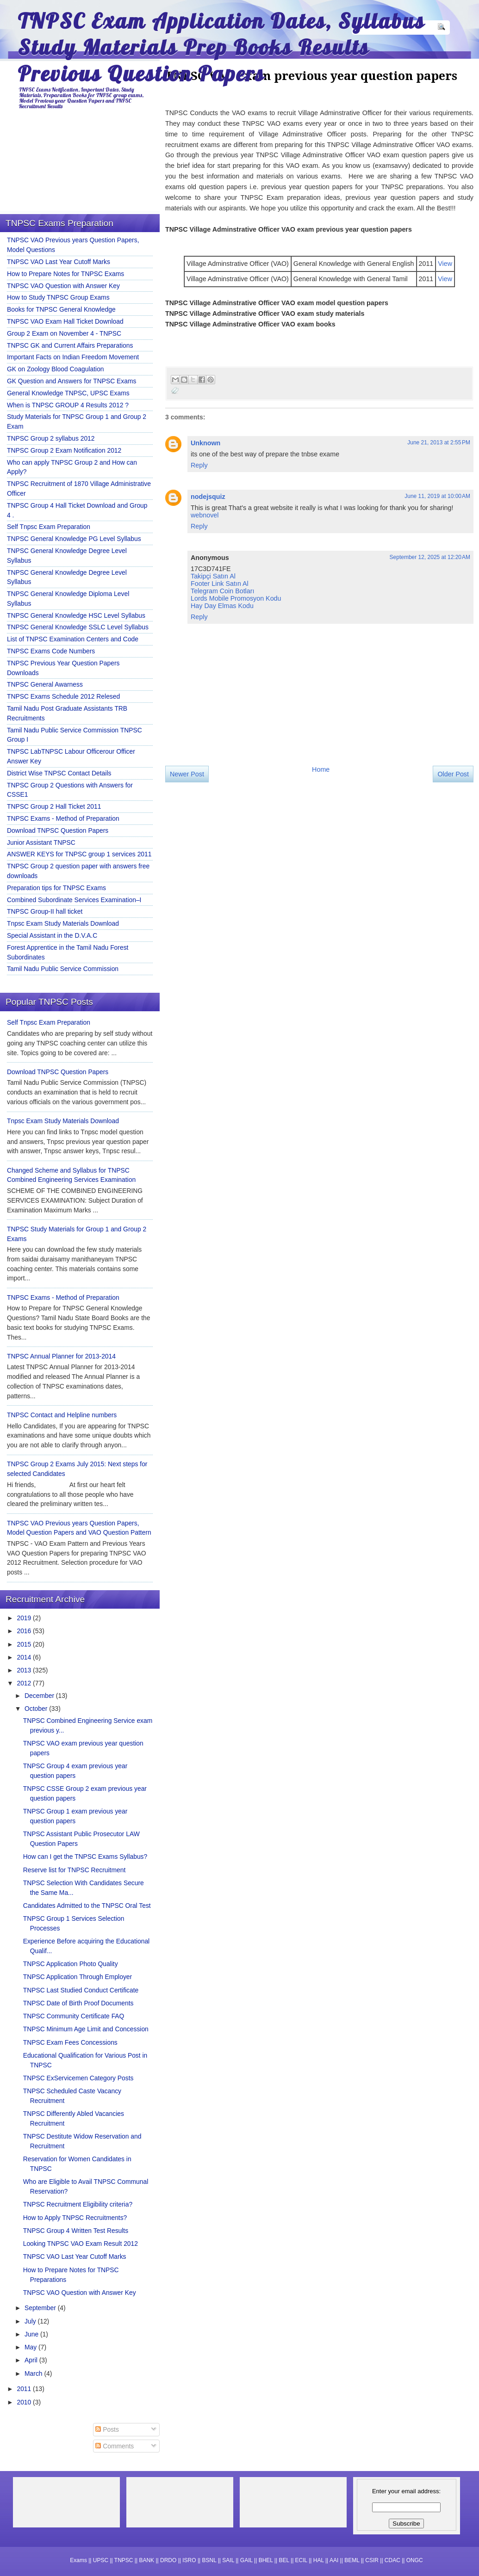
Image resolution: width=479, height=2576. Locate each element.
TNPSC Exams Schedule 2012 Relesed (63, 696)
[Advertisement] (244, 868)
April (32, 2360)
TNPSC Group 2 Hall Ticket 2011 (54, 806)
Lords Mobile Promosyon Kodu (236, 598)
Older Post (453, 774)
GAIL (246, 2560)
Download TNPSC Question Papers (57, 830)
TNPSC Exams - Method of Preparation (63, 818)
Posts (107, 2429)
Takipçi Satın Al (213, 576)
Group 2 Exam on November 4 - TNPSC (64, 333)
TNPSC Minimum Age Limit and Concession (86, 2029)
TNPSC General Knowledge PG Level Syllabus (74, 538)
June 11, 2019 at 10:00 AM (437, 496)
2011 (25, 2388)
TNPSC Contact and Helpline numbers (62, 1415)
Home (321, 769)
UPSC (100, 2560)
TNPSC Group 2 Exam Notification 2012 (64, 450)
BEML (351, 2560)
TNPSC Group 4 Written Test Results (75, 2230)
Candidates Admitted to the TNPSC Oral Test (87, 1905)
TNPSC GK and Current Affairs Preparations (70, 345)
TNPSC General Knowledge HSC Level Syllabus (76, 615)
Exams (78, 2560)
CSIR (372, 2560)
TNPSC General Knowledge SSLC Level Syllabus (78, 627)
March (34, 2373)
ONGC (414, 2560)
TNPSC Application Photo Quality (70, 1963)
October (37, 1708)
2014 (25, 1657)
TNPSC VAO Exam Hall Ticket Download (65, 321)
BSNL (209, 2560)
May (31, 2347)
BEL (284, 2560)
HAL (318, 2560)
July (31, 2321)
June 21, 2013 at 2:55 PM (438, 442)
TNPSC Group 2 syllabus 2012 (51, 438)
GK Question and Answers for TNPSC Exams (71, 381)
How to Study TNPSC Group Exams (58, 297)
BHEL (266, 2560)
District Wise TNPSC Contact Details (59, 773)
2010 (25, 2402)
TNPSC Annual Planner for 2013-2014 (61, 1356)
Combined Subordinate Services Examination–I (74, 900)
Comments (114, 2446)
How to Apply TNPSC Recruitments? (75, 2217)
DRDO (168, 2560)
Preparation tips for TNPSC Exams (56, 887)
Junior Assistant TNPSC (41, 842)
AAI (334, 2560)
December (40, 1695)
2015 (25, 1644)
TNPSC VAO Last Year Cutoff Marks (58, 261)
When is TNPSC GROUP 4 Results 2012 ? (68, 405)
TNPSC (123, 2560)
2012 (25, 1683)
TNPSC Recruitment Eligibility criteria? (77, 2204)
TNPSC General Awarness (45, 684)
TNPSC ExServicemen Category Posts (78, 2078)
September (41, 2308)
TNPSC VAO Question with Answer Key (63, 285)
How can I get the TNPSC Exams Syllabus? (85, 1856)
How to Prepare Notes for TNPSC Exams (65, 273)
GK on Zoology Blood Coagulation (55, 369)
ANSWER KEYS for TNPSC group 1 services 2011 (79, 854)
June (32, 2334)
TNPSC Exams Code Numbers (51, 651)
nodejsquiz (208, 496)
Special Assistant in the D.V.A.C (52, 935)
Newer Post (187, 774)
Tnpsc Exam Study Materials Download (63, 923)
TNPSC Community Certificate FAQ (73, 2016)
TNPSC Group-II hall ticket (44, 911)
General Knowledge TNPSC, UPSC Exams (68, 393)
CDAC (392, 2560)
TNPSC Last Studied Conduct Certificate (81, 1990)
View (445, 263)
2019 (25, 1618)
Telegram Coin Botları (222, 591)
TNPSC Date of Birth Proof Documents (78, 2003)
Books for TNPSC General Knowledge (61, 309)
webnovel (204, 515)
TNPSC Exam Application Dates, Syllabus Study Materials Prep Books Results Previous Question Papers (221, 46)
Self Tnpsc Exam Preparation (48, 526)
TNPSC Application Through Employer (77, 1976)
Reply (199, 465)
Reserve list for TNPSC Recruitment (74, 1870)
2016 (25, 1631)
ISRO (189, 2560)
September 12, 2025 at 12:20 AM (430, 557)
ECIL (301, 2560)
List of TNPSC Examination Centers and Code (72, 639)
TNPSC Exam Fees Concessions (70, 2042)
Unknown (205, 443)
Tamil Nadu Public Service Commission (62, 968)
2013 (25, 1670)
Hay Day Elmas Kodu (222, 605)
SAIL (228, 2560)
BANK (146, 2560)
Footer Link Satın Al (220, 583)
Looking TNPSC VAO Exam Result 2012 (80, 2243)
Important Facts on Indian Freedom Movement (73, 357)
